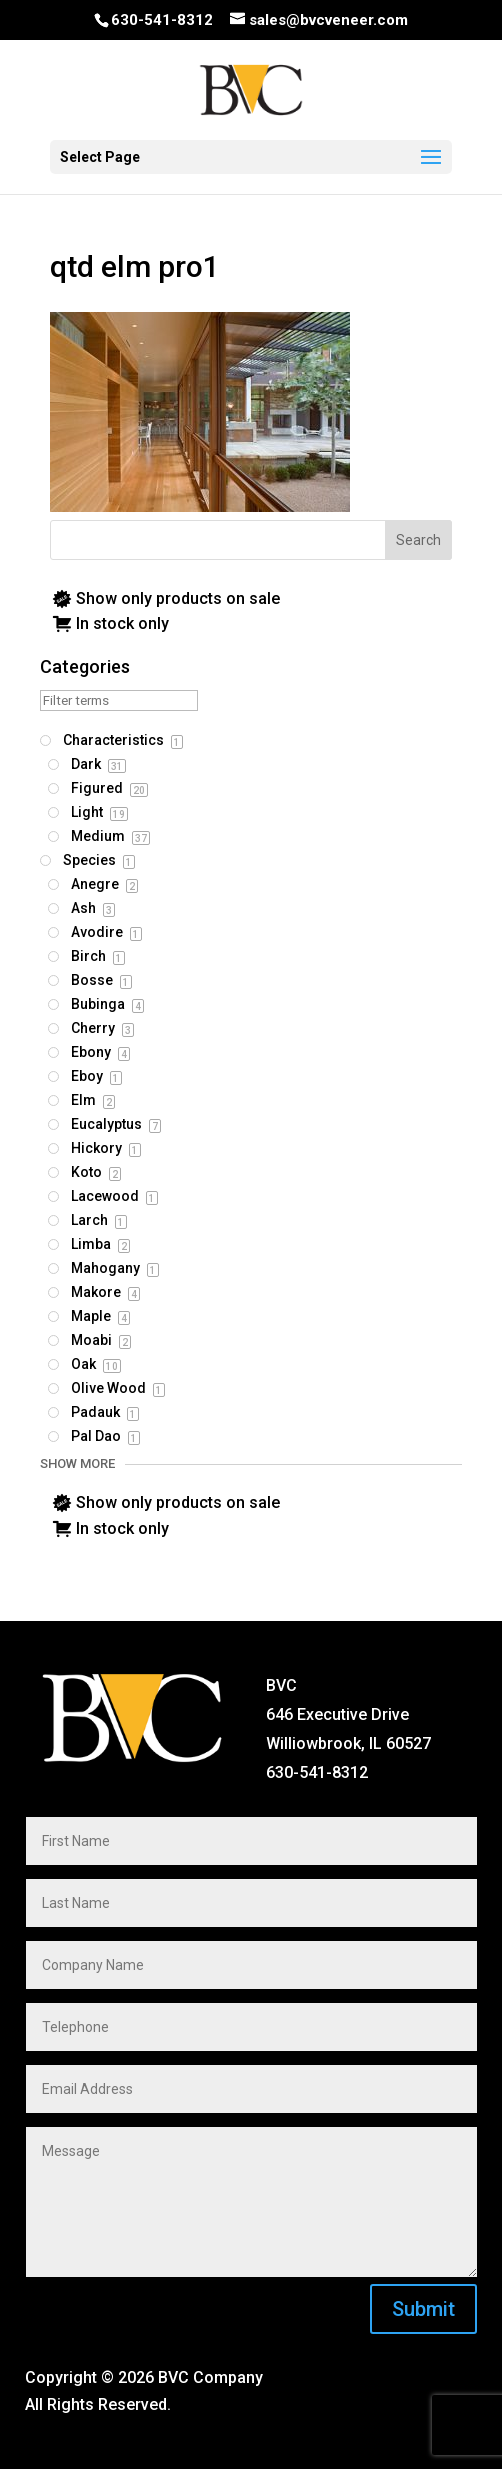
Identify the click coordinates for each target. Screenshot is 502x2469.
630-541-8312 (162, 20)
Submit (423, 2309)
